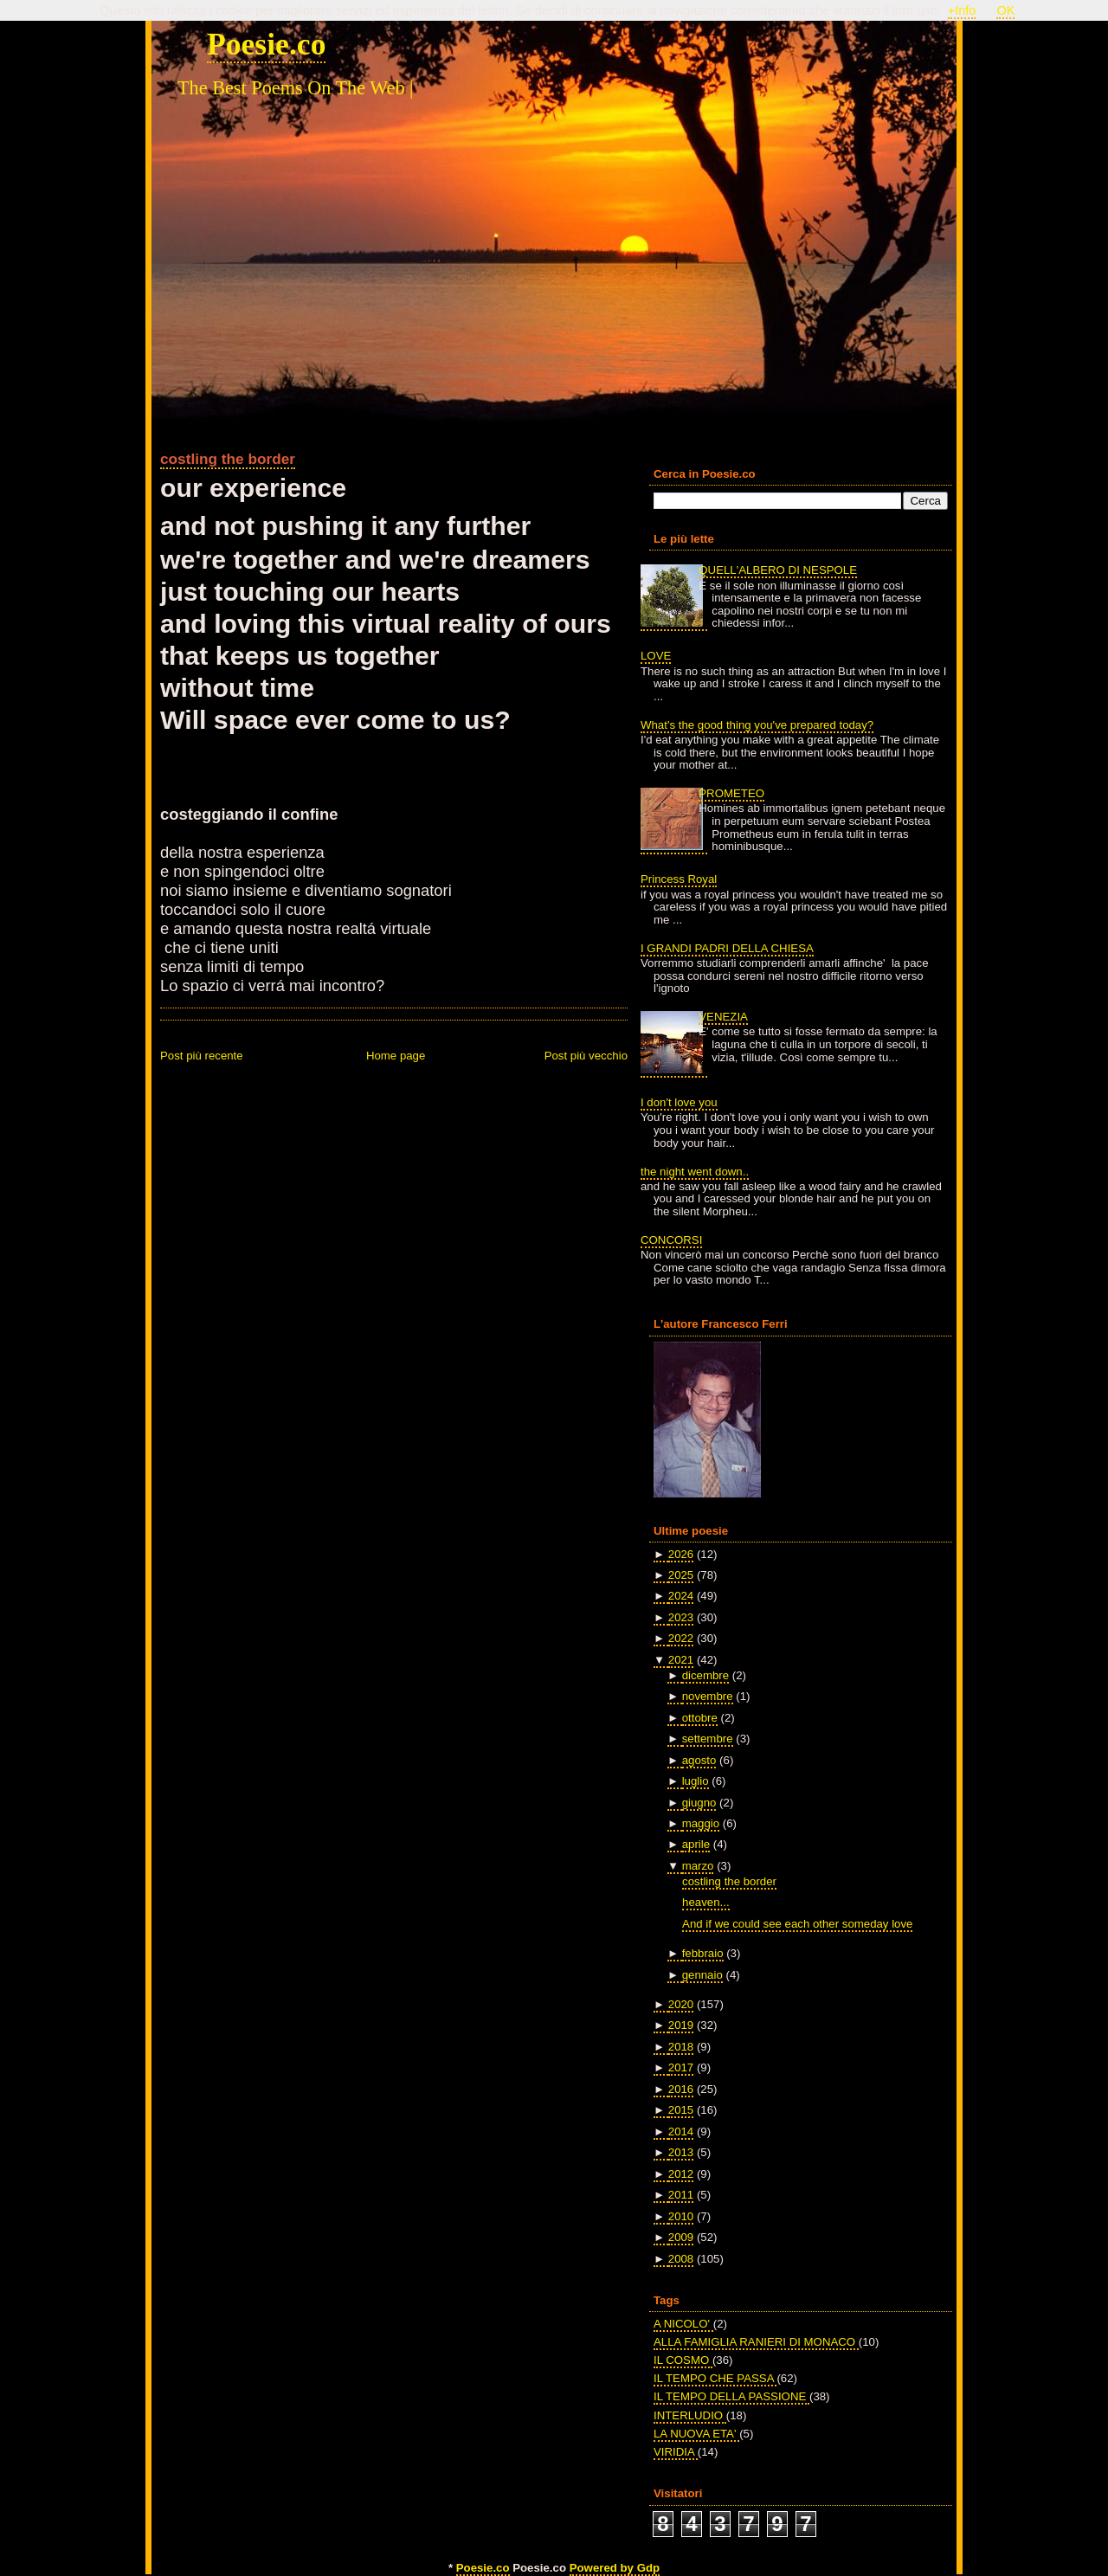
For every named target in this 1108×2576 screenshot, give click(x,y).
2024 (680, 1595)
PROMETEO (731, 793)
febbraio (703, 1953)
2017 (680, 2067)
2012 (680, 2173)
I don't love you (679, 1102)
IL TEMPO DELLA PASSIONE (731, 2396)
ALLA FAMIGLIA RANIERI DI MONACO (756, 2341)
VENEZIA (723, 1016)
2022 (680, 1638)
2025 (680, 1574)
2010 (680, 2216)
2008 (680, 2258)
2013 (680, 2152)
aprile (696, 1844)
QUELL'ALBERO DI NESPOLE (778, 570)
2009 (680, 2237)
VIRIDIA (676, 2451)
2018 (680, 2046)
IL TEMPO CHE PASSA (715, 2378)
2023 (680, 1617)
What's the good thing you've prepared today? (757, 724)
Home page (395, 1055)
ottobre (700, 1717)
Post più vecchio (586, 1055)
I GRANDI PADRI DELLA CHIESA (727, 948)
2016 (680, 2089)
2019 (680, 2025)
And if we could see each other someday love (797, 1923)
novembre (707, 1696)
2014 (680, 2131)
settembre (707, 1738)
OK (1005, 10)
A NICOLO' (683, 2323)
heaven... (705, 1902)
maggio (700, 1823)
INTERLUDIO (690, 2415)
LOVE (656, 655)
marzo (698, 1865)
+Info (962, 10)
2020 (680, 2004)
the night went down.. (695, 1171)
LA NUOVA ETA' (696, 2433)
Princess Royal (679, 879)
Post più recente (201, 1055)
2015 (680, 2109)
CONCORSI (671, 1239)
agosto (699, 1760)
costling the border (227, 458)
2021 (680, 1659)
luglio (695, 1780)
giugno (699, 1802)
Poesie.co (266, 44)
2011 (680, 2194)
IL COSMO (683, 2360)
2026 (680, 1554)
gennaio (702, 1974)
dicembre (705, 1675)
